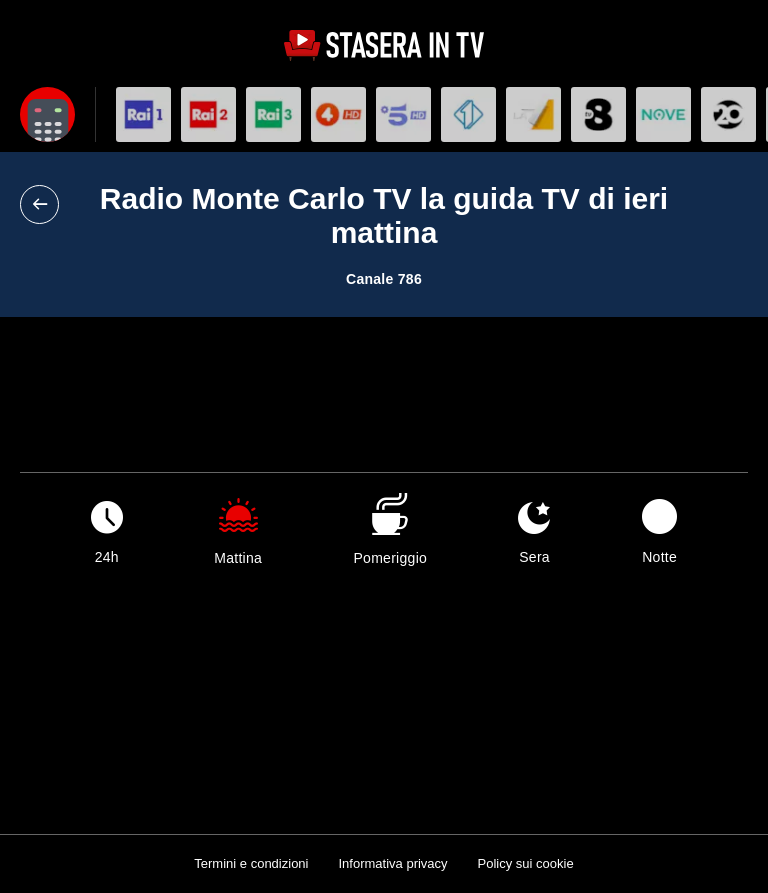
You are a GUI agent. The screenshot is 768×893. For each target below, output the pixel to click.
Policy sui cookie (526, 863)
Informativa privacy (392, 863)
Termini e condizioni (251, 863)
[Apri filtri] (47, 114)
